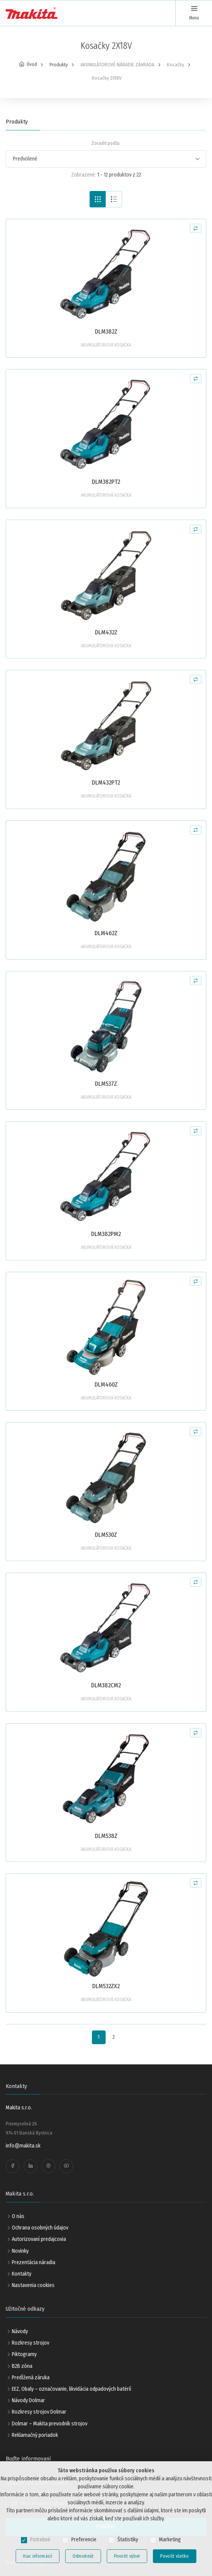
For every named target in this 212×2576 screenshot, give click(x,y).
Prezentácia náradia (33, 2262)
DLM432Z (106, 632)
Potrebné (40, 2539)
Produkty (59, 64)
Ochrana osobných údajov (40, 2228)
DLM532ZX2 (106, 1986)
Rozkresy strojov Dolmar (39, 2412)
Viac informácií (37, 2556)
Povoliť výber (127, 2556)
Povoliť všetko (174, 2556)
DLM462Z (106, 933)
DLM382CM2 (106, 1685)
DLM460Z (106, 1384)
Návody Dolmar (28, 2400)
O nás (18, 2216)
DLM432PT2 (106, 782)
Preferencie (83, 2539)
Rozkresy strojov (30, 2343)
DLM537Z (106, 1083)
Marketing (170, 2539)
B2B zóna (22, 2366)
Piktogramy (24, 2354)
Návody (20, 2331)
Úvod (32, 64)
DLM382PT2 (106, 481)
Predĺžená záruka (31, 2377)
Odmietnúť (83, 2556)
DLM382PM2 (106, 1233)
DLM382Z (106, 331)
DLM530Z (106, 1534)
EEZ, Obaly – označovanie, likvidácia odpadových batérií (71, 2389)
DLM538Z (106, 1835)
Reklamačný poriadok (35, 2435)
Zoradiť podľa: (106, 143)
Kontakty (21, 2274)
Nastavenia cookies (33, 2285)
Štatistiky (127, 2539)
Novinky (20, 2251)
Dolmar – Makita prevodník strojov (49, 2423)
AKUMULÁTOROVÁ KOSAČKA (106, 345)
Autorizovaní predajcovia (39, 2239)
